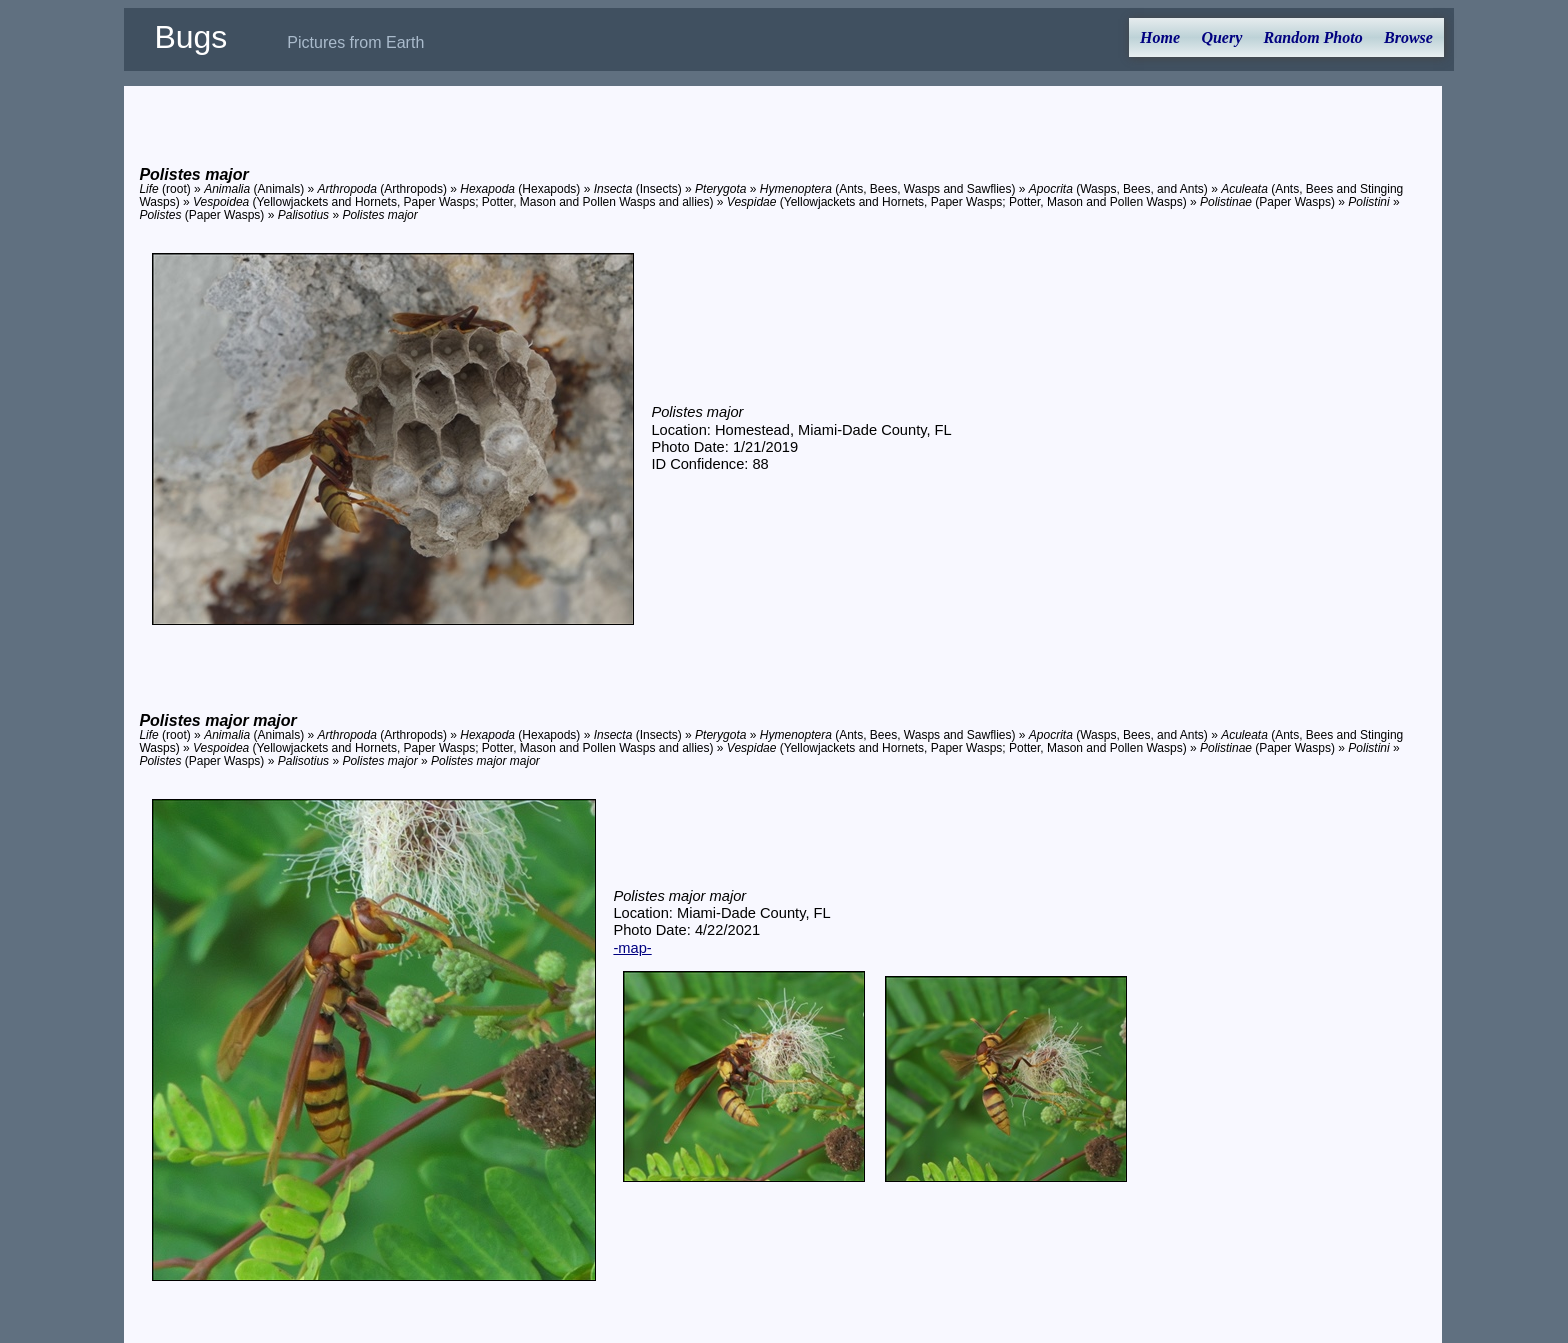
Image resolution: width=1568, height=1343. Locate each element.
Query (1221, 37)
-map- (632, 948)
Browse (1408, 37)
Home (1160, 37)
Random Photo (1313, 37)
